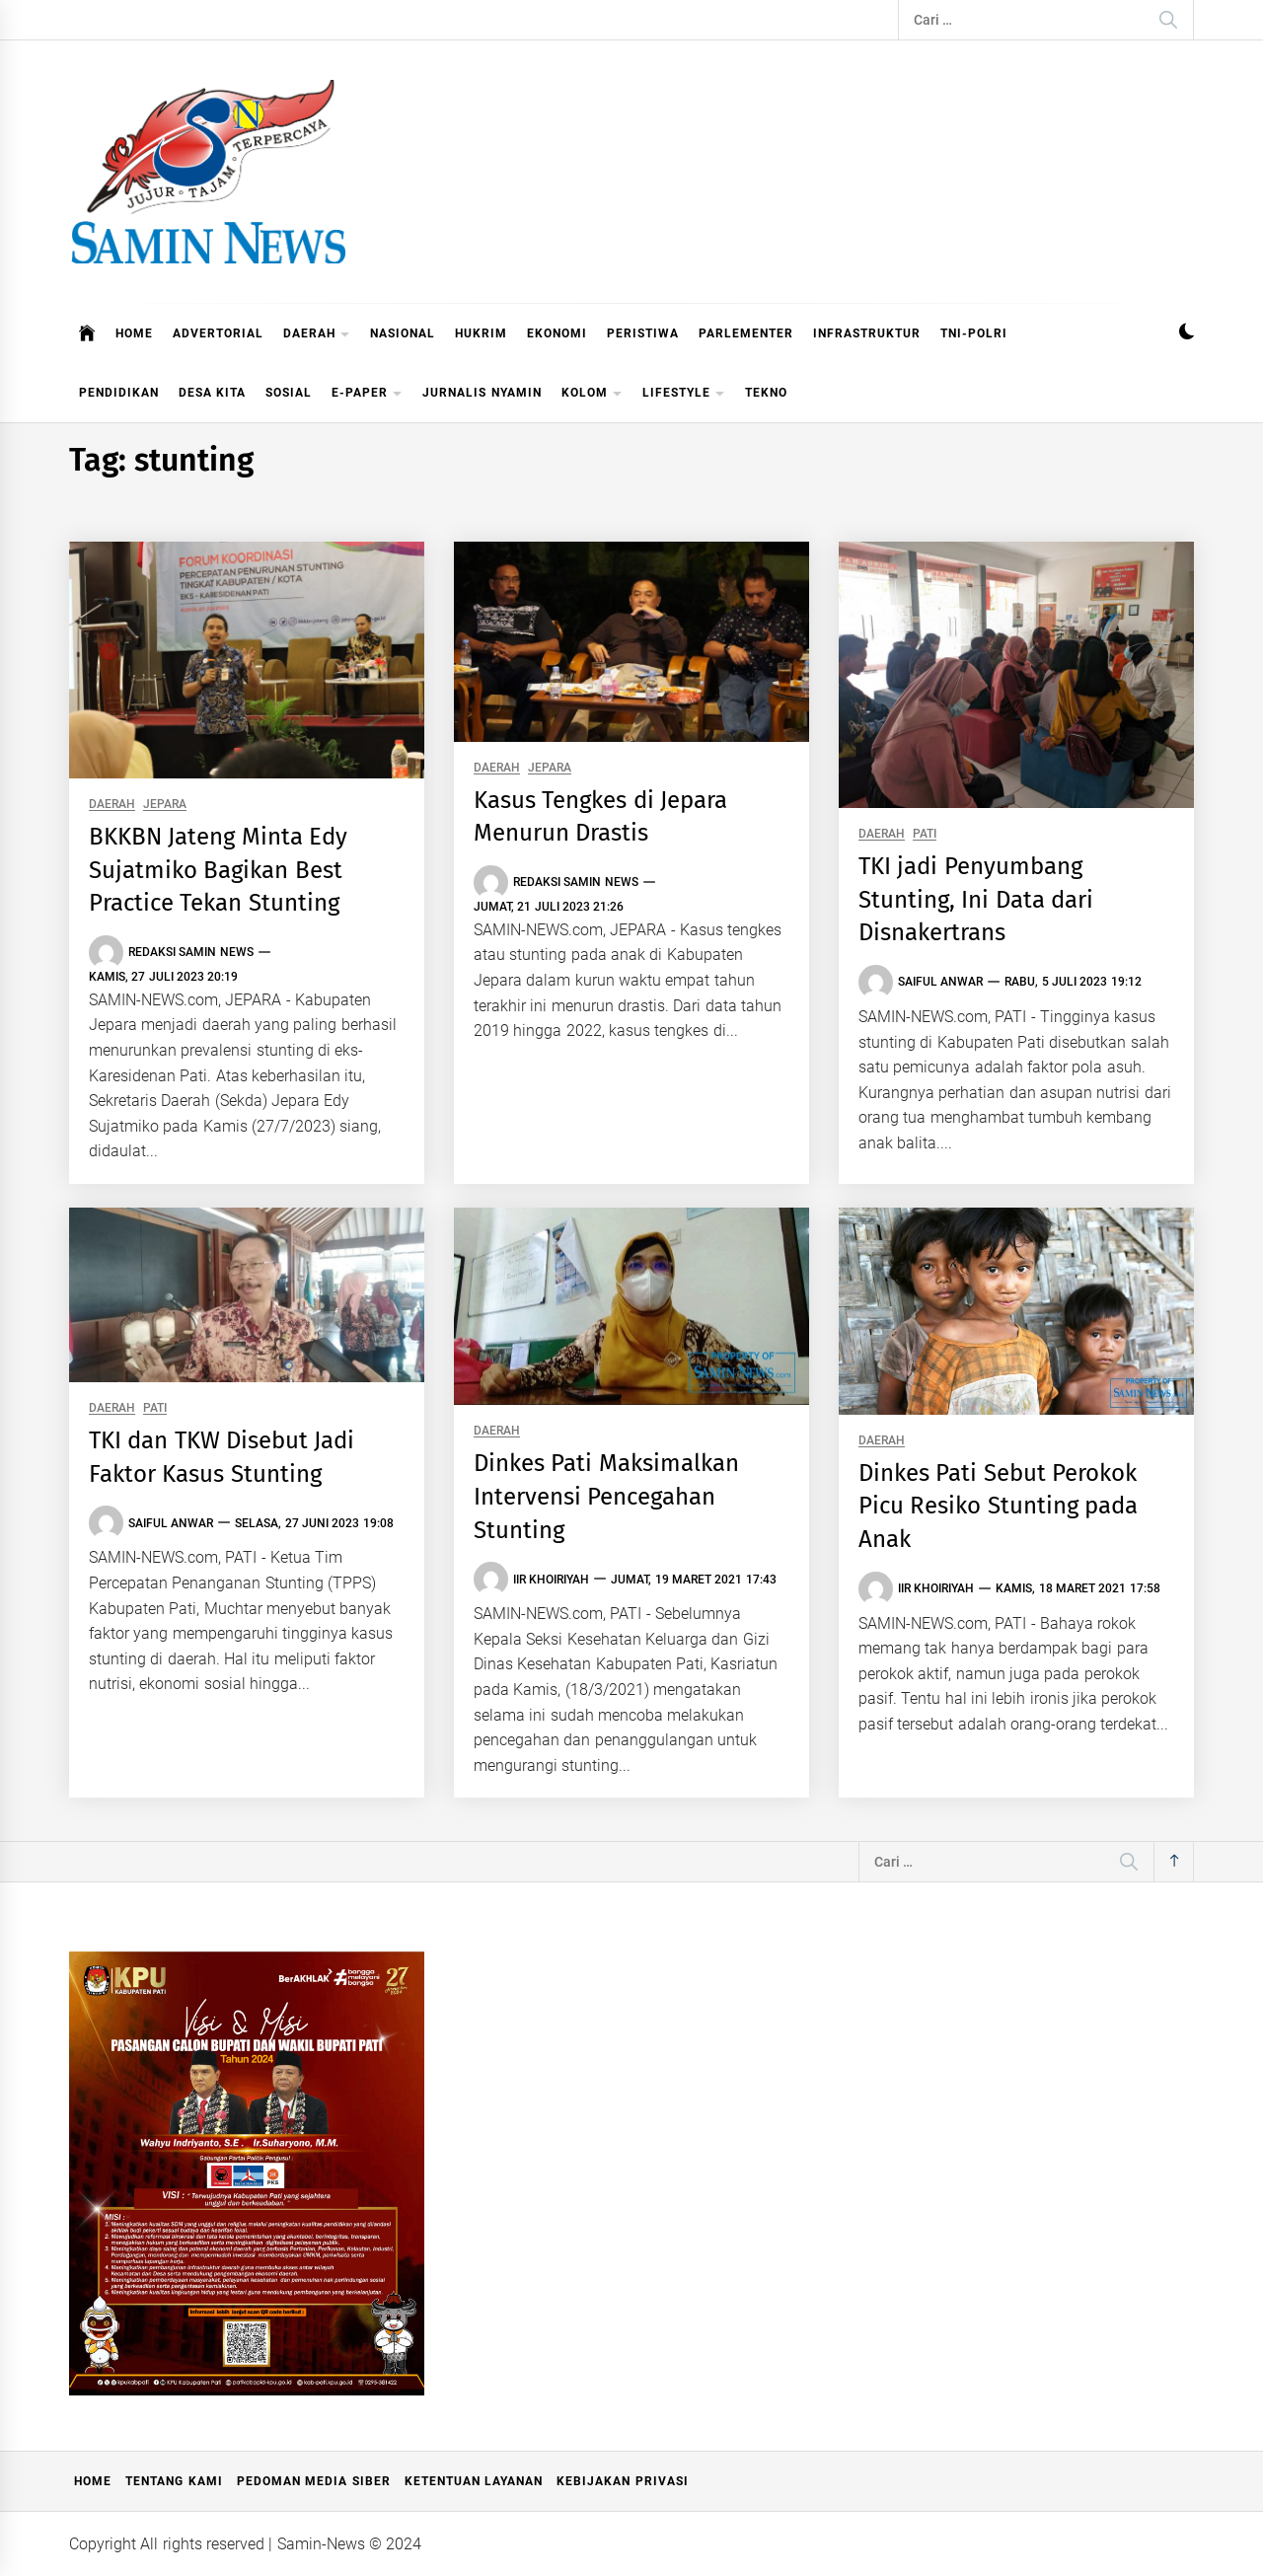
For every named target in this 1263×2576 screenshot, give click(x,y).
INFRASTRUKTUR (867, 333)
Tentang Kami (173, 2481)
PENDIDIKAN (119, 393)
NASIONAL (402, 333)
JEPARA (164, 804)
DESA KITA (212, 393)
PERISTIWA (643, 333)
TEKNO (766, 393)
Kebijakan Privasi (622, 2481)
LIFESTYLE (683, 394)
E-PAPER (367, 394)
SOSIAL (288, 393)
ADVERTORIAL (218, 333)
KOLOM (592, 394)
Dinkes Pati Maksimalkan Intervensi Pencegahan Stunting (606, 1496)
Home (92, 2481)
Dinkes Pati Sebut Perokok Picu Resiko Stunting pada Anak (998, 1506)
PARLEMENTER (746, 333)
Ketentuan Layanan (474, 2481)
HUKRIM (481, 333)
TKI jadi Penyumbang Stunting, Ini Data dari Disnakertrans (975, 899)
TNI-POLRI (973, 333)
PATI (924, 834)
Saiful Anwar (940, 982)
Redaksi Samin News (191, 952)
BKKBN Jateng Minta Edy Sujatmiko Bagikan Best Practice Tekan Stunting (218, 870)
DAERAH (316, 335)
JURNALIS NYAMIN (481, 393)
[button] (1186, 334)
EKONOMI (557, 333)
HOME (134, 333)
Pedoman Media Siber (314, 2481)
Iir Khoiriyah (551, 1579)
